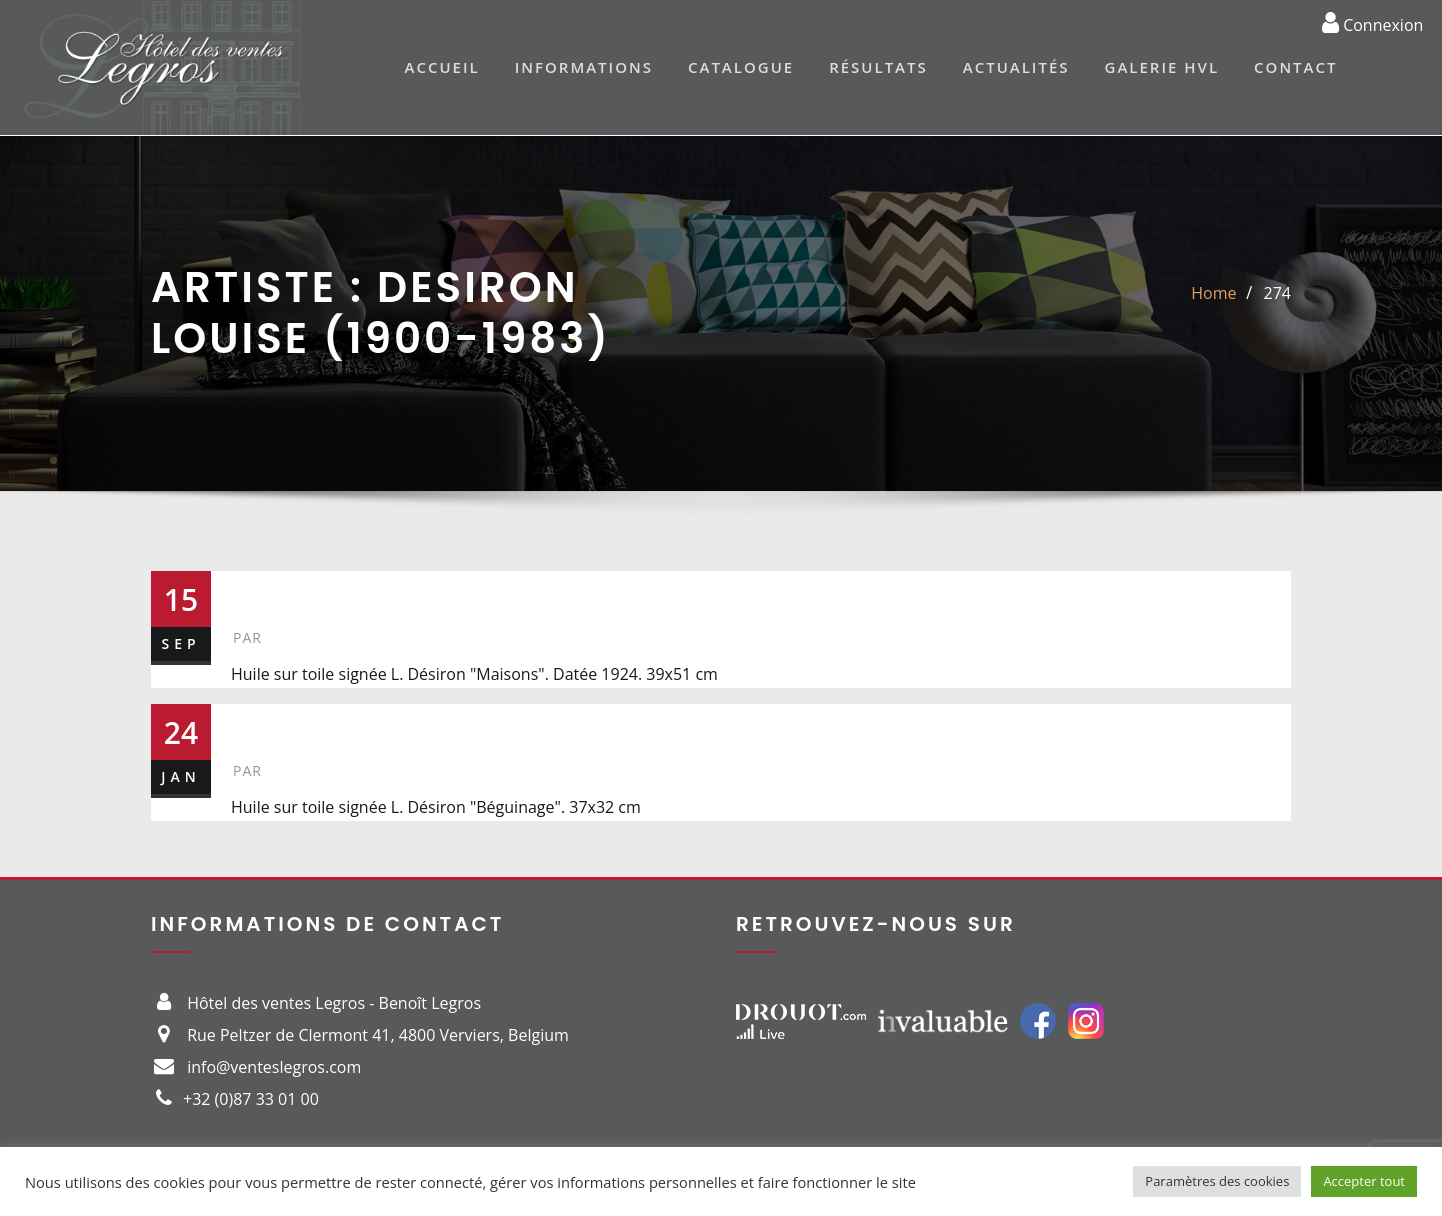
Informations (584, 67)
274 (1277, 293)
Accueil (442, 67)
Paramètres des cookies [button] (1217, 1181)
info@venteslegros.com (274, 1067)
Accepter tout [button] (1364, 1181)
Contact (1295, 67)
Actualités (1016, 67)
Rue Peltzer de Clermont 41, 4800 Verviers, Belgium (378, 1035)
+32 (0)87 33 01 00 (251, 1099)
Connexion (1372, 22)
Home (1213, 293)
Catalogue (741, 67)
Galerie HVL (1162, 67)
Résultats (878, 67)
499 (264, 725)
